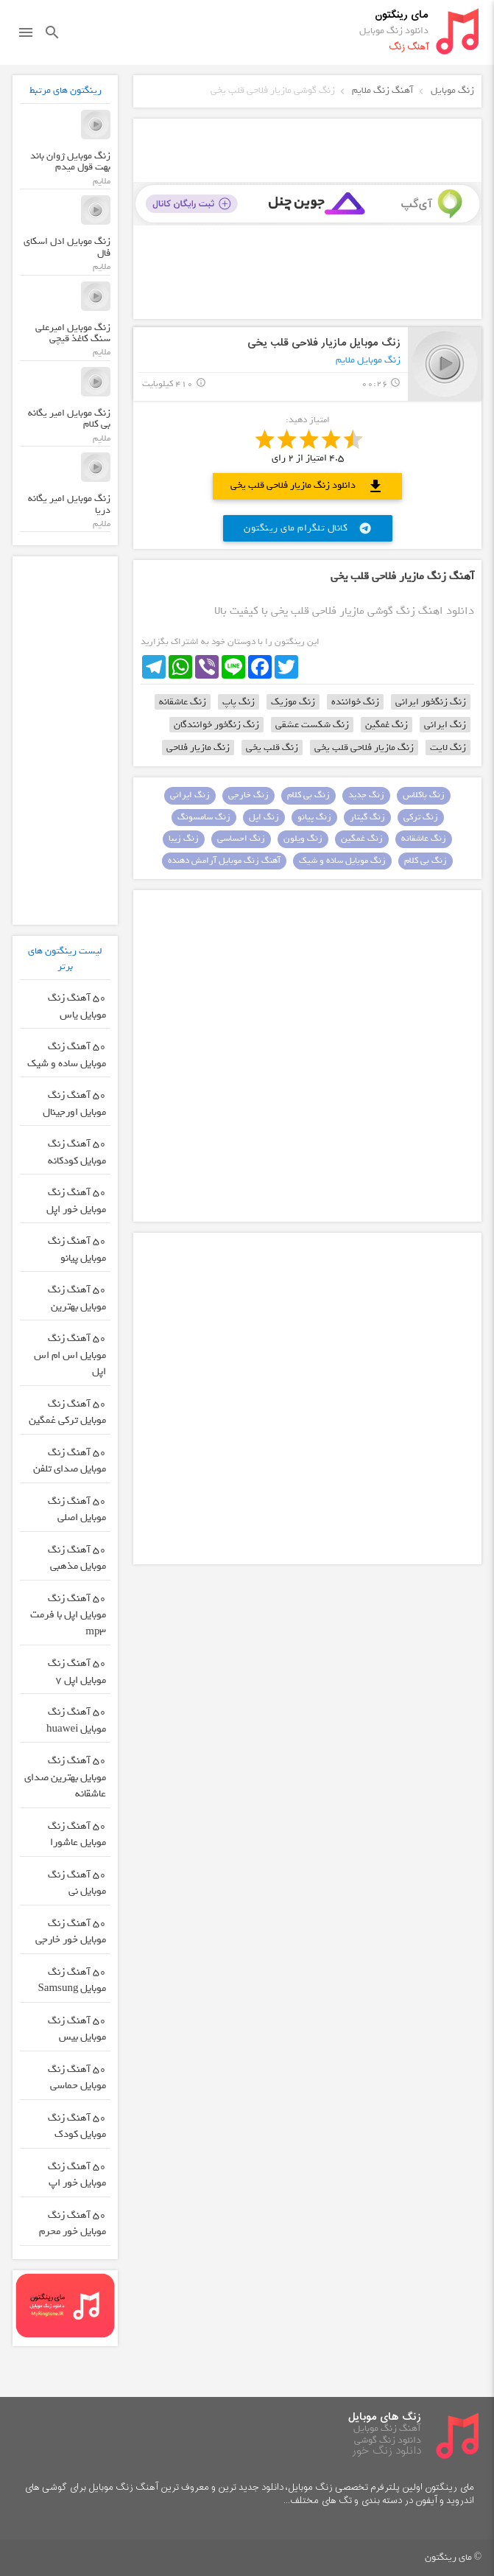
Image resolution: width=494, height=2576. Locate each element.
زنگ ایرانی (445, 724)
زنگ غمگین (386, 724)
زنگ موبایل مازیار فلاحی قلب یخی (324, 343)
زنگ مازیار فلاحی (198, 747)
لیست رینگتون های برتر (65, 958)
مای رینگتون (401, 15)
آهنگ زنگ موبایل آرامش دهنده (224, 860)
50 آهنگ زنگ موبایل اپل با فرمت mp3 (68, 1615)
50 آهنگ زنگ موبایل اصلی (77, 1510)
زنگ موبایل (452, 90)
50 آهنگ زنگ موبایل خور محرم (72, 2224)
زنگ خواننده (355, 702)
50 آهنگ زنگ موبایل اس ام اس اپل (70, 1355)
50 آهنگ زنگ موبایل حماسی (77, 2078)
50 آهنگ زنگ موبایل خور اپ (77, 2175)
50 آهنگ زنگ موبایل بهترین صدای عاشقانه (65, 1777)
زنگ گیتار (367, 817)
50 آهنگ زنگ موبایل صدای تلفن (69, 1461)
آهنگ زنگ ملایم (383, 90)
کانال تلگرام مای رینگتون (308, 528)
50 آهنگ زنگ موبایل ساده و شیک (66, 1055)
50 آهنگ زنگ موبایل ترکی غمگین (67, 1412)
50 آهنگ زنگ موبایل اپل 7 (77, 1672)
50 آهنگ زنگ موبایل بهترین (77, 1298)
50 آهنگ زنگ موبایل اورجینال (74, 1104)
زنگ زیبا (184, 838)
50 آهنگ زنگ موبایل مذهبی (77, 1558)
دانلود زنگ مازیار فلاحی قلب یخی (307, 486)
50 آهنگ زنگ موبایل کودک (77, 2126)
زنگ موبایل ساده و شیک (342, 860)
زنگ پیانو (314, 817)
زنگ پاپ (238, 702)
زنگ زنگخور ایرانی (430, 702)
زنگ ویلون (302, 838)
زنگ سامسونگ (203, 817)
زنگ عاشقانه (182, 702)
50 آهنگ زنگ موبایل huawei (76, 1720)
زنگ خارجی (248, 795)
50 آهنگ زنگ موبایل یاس (77, 1006)
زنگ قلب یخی (272, 747)
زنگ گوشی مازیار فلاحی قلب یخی (273, 90)
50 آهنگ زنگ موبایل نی (77, 1883)
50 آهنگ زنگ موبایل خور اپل (76, 1201)
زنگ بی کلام (308, 795)
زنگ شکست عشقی (312, 724)
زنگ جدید (366, 795)
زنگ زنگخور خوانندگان (216, 724)
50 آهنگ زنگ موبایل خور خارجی (70, 1932)
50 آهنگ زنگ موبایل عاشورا (77, 1835)
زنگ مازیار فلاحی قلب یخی (364, 747)
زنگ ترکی (420, 817)
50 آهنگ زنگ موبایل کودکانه (77, 1152)
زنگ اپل (264, 817)
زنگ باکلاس (424, 795)
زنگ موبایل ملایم (368, 360)
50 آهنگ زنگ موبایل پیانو (77, 1250)
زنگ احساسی (241, 838)
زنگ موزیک (293, 702)
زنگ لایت (448, 747)
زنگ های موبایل (384, 2417)
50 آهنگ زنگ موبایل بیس (77, 2029)
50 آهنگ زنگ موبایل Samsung (72, 1981)
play (445, 363)
